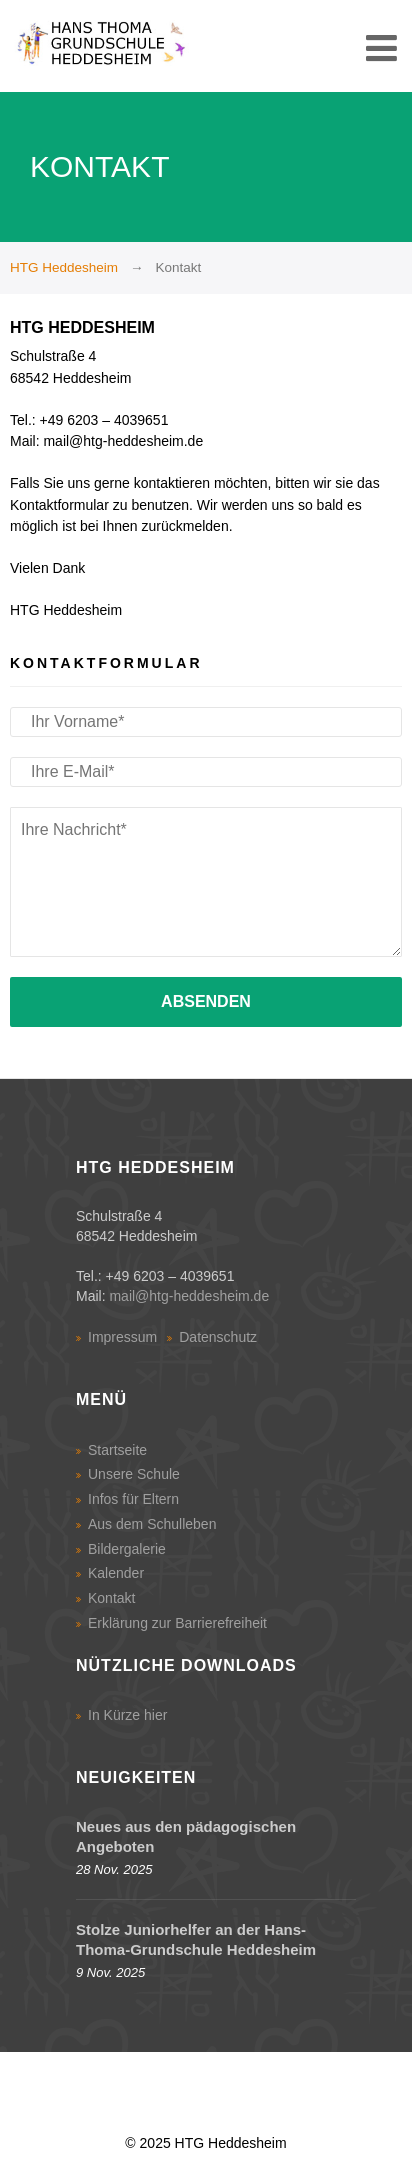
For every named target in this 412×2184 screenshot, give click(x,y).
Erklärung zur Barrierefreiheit (177, 1623)
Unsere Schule (134, 1474)
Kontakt (111, 1598)
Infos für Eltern (133, 1499)
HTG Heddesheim (64, 267)
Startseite (117, 1450)
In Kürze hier (127, 1715)
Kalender (116, 1573)
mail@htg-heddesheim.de (189, 1296)
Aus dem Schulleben (152, 1524)
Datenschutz (218, 1337)
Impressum (122, 1337)
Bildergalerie (127, 1549)
